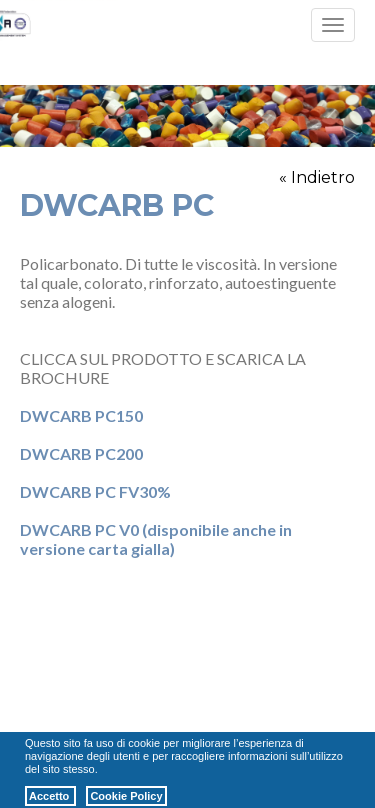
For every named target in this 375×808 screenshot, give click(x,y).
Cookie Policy (126, 796)
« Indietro (317, 177)
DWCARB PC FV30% (95, 491)
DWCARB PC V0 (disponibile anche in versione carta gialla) (156, 539)
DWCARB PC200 (81, 453)
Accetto (50, 796)
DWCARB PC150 (81, 415)
